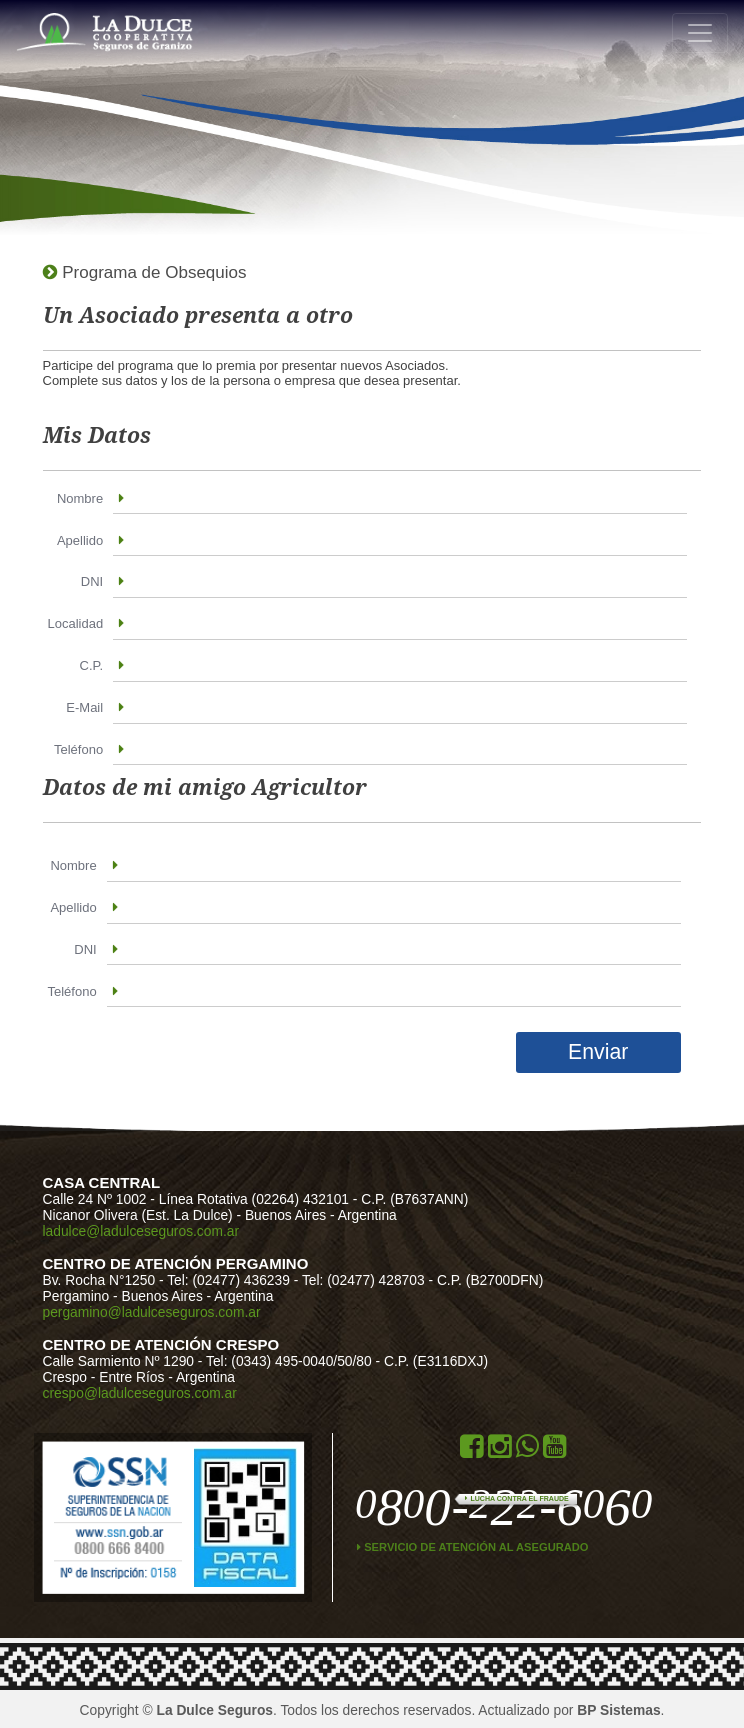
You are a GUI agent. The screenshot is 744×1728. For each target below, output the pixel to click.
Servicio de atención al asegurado (473, 1547)
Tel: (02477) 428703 (363, 1280)
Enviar (598, 1052)
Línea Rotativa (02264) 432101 (256, 1199)
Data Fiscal (245, 1517)
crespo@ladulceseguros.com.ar (140, 1393)
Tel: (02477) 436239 (228, 1280)
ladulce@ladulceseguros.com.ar (141, 1231)
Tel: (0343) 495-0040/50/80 (289, 1361)
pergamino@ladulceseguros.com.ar (152, 1312)
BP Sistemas (618, 1710)
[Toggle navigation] (700, 33)
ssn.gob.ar (118, 1517)
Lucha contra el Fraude (516, 1498)
